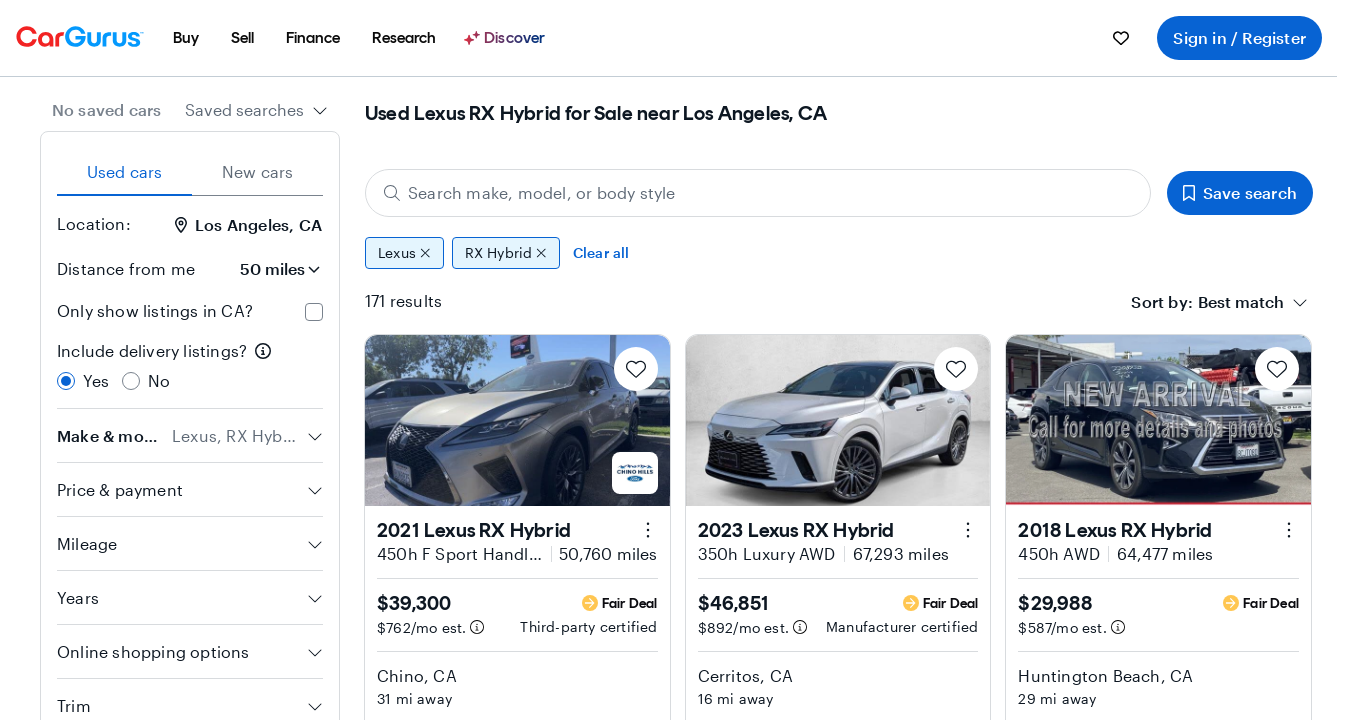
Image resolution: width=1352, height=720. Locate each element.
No (159, 380)
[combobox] (256, 110)
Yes (96, 380)
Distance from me (126, 268)
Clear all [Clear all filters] (601, 252)
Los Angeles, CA (248, 224)
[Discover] (507, 38)
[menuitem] (186, 38)
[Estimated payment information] (477, 627)
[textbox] (1241, 302)
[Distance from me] (267, 269)
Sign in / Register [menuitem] (1239, 37)
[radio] (66, 381)
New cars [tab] (258, 171)
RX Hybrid (506, 253)
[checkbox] (314, 312)
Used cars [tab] (125, 171)
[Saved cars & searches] (1121, 38)
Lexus (404, 253)
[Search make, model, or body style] (758, 193)
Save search (1240, 192)
